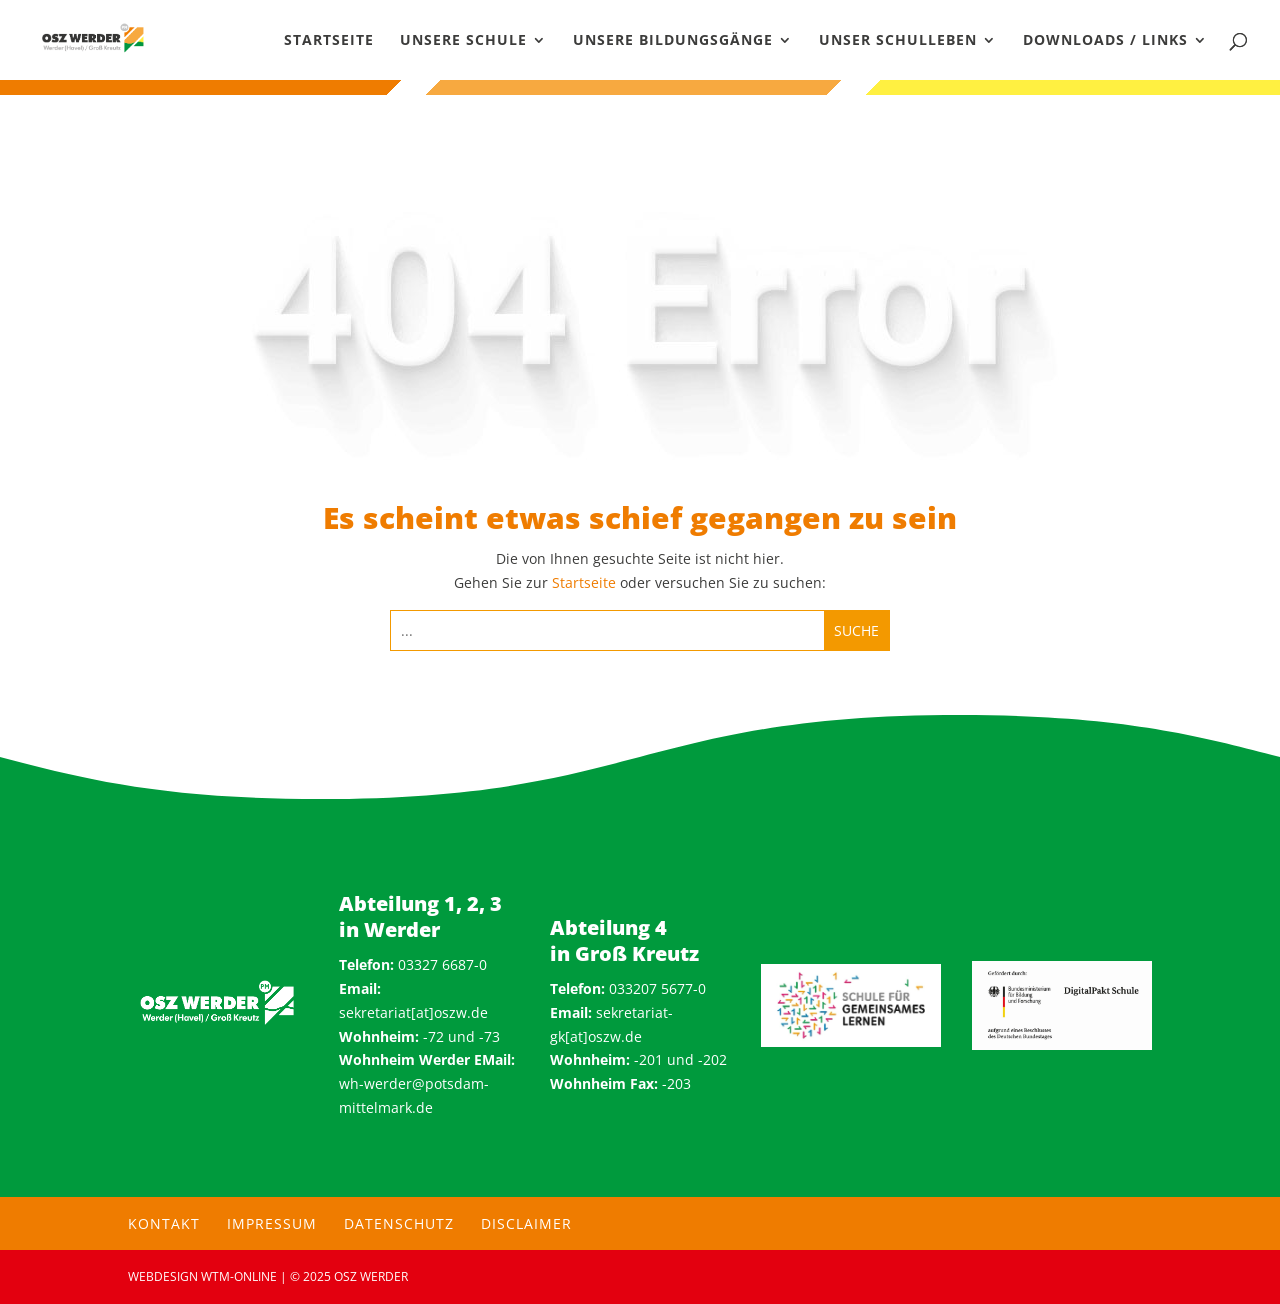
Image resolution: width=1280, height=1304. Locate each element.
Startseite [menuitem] (329, 41)
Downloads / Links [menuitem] (1105, 41)
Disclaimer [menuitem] (526, 1223)
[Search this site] (607, 630)
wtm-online (239, 1276)
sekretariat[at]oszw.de (413, 1012)
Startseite (584, 582)
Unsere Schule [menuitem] (463, 41)
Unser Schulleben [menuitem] (898, 41)
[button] (44, 1260)
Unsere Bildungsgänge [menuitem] (673, 41)
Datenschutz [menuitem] (399, 1223)
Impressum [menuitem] (272, 1223)
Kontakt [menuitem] (164, 1223)
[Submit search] (856, 630)
